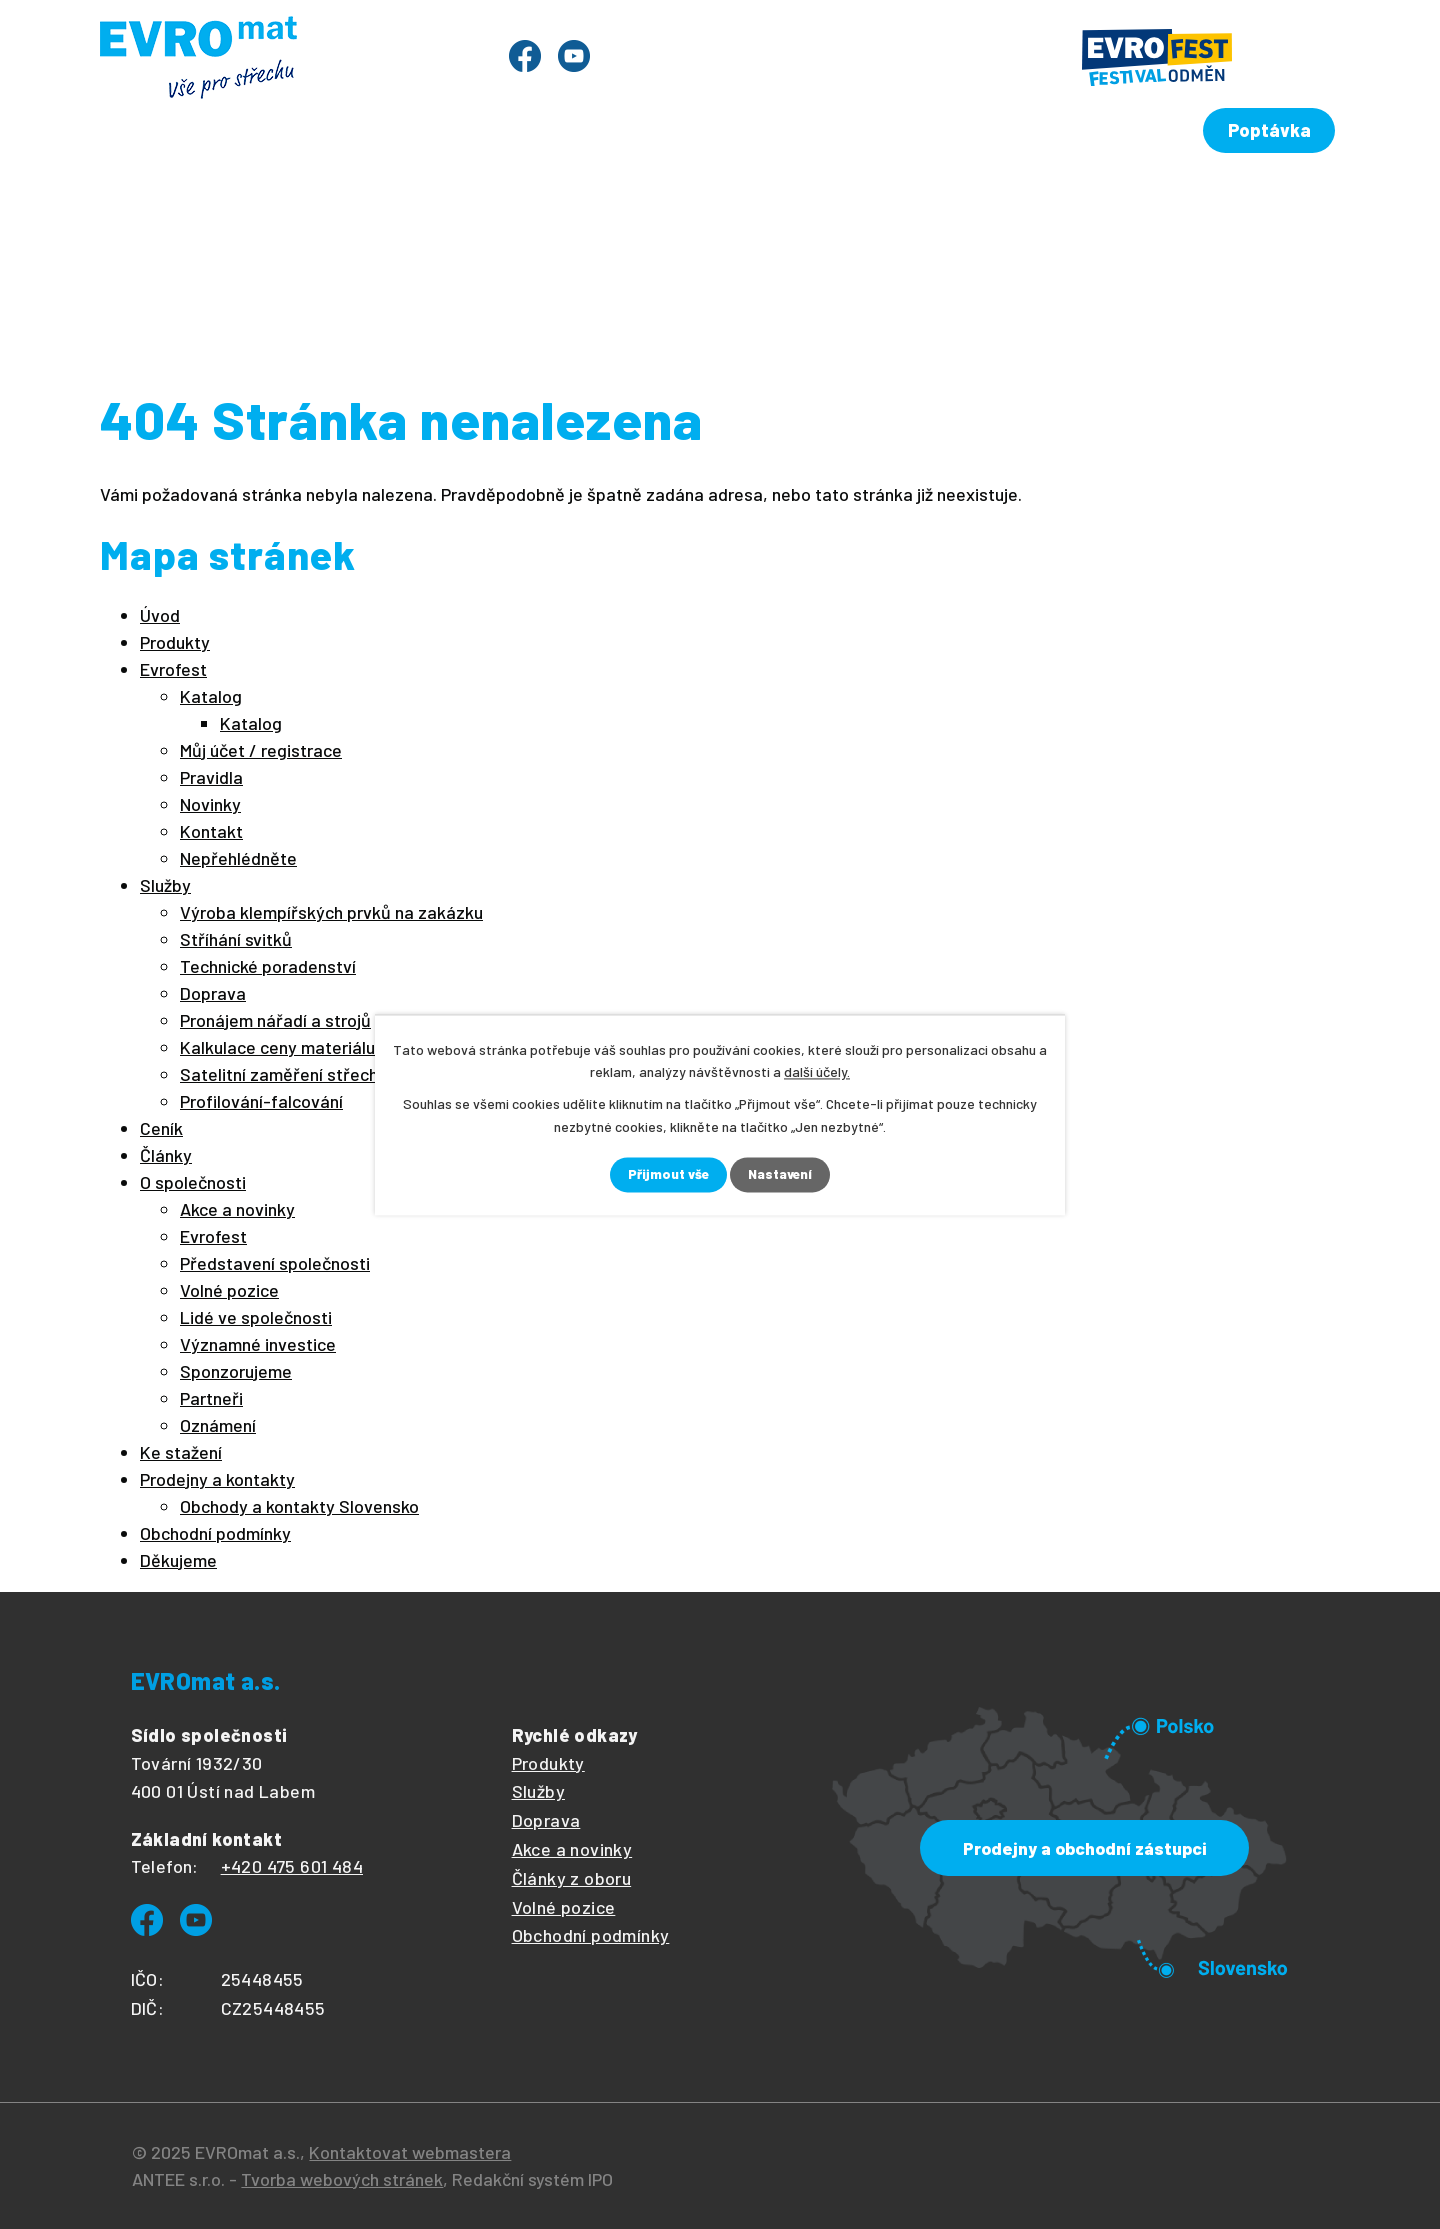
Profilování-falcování (261, 1101)
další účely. (817, 1071)
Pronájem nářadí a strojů (275, 1020)
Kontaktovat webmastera (410, 2152)
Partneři (211, 1398)
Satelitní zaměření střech (279, 1074)
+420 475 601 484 (292, 1866)
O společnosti (864, 198)
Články (722, 198)
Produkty (267, 198)
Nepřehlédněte (238, 858)
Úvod (154, 198)
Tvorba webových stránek (342, 2179)
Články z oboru (572, 1878)
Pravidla (211, 777)
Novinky (210, 804)
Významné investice (258, 1344)
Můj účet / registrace (261, 750)
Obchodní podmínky (215, 1533)
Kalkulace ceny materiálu (277, 1047)
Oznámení (218, 1425)
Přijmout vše (667, 1174)
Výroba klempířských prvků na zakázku (331, 912)
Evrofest (398, 198)
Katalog (211, 696)
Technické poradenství (268, 966)
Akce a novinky (237, 1209)
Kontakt (211, 831)
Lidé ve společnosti (256, 1317)
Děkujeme (178, 1560)
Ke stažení (1022, 198)
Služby (515, 198)
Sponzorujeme (236, 1371)
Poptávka (1271, 121)
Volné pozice (229, 1290)
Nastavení (782, 1174)
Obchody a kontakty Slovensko (299, 1506)
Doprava (213, 993)
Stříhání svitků (236, 939)
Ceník (618, 198)
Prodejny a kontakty (1213, 198)
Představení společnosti (275, 1263)
